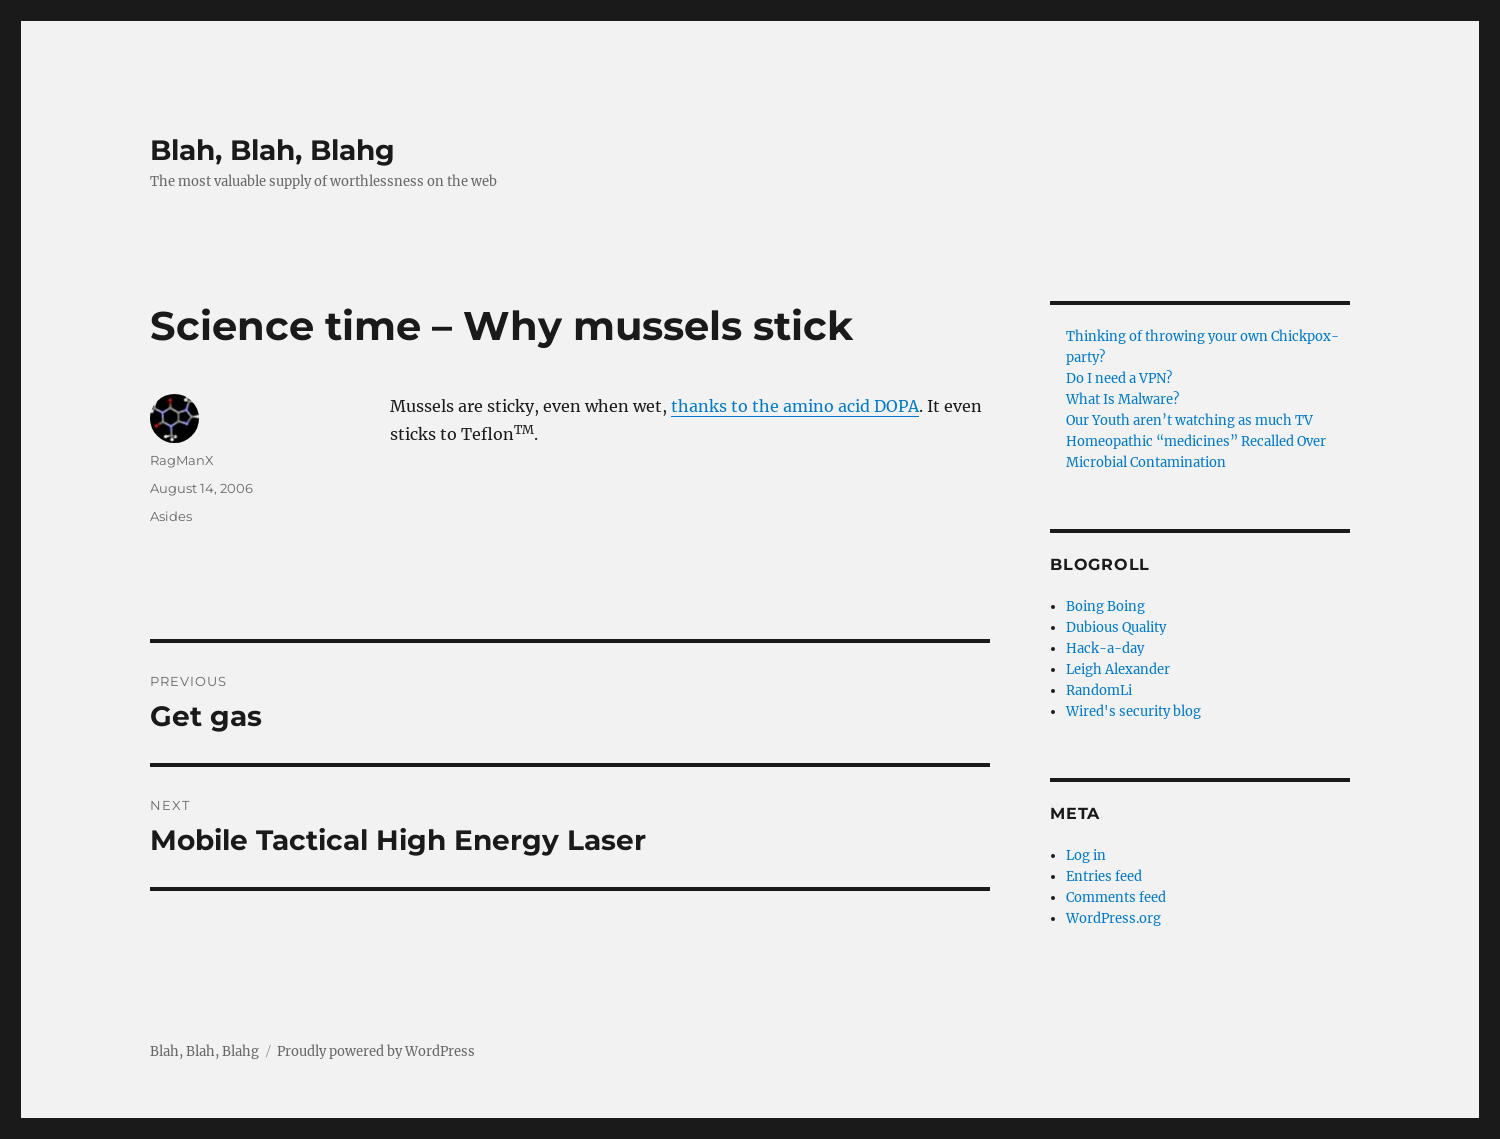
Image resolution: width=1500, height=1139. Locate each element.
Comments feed (1116, 897)
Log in (1086, 855)
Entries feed (1104, 876)
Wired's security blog (1133, 711)
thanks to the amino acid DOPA (795, 406)
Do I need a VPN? (1119, 378)
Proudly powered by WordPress (376, 1051)
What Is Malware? (1122, 399)
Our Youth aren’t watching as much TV (1189, 420)
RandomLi (1099, 690)
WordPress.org (1113, 918)
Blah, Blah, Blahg (272, 150)
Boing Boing (1105, 606)
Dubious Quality (1116, 627)
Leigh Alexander (1118, 669)
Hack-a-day (1105, 648)
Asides (171, 516)
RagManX (182, 460)
